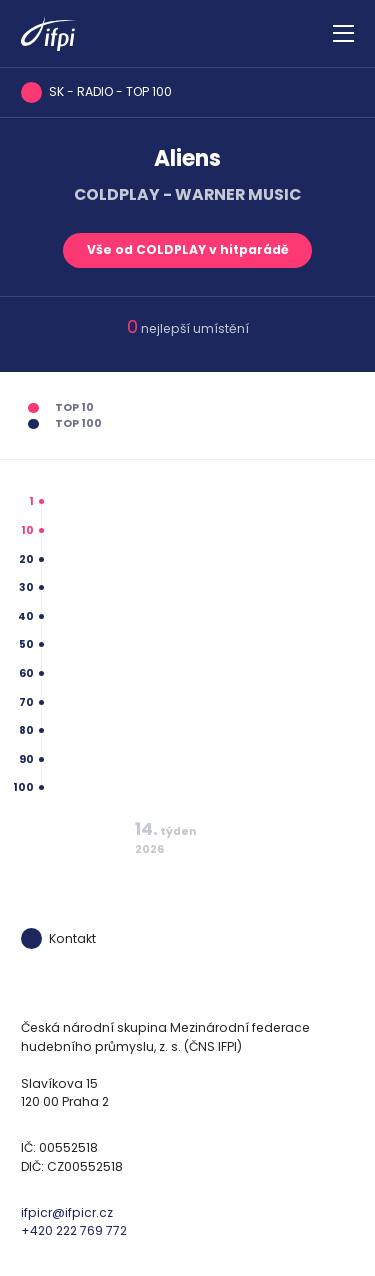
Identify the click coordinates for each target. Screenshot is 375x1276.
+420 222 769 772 (74, 1230)
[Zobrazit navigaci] (343, 34)
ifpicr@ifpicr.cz (67, 1212)
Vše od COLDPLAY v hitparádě (188, 249)
